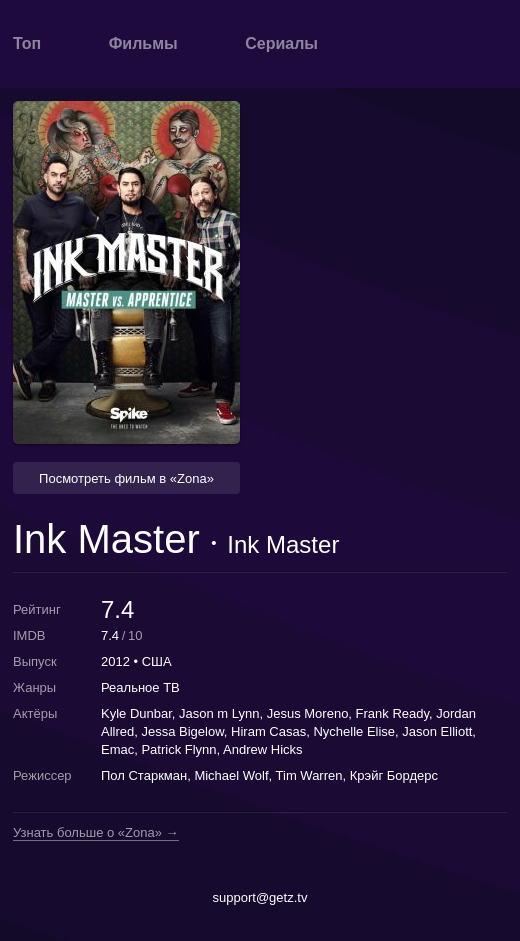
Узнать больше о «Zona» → (96, 833)
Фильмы (143, 43)
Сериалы (281, 43)
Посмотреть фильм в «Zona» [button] (126, 478)
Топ (27, 43)
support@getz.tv (260, 897)
